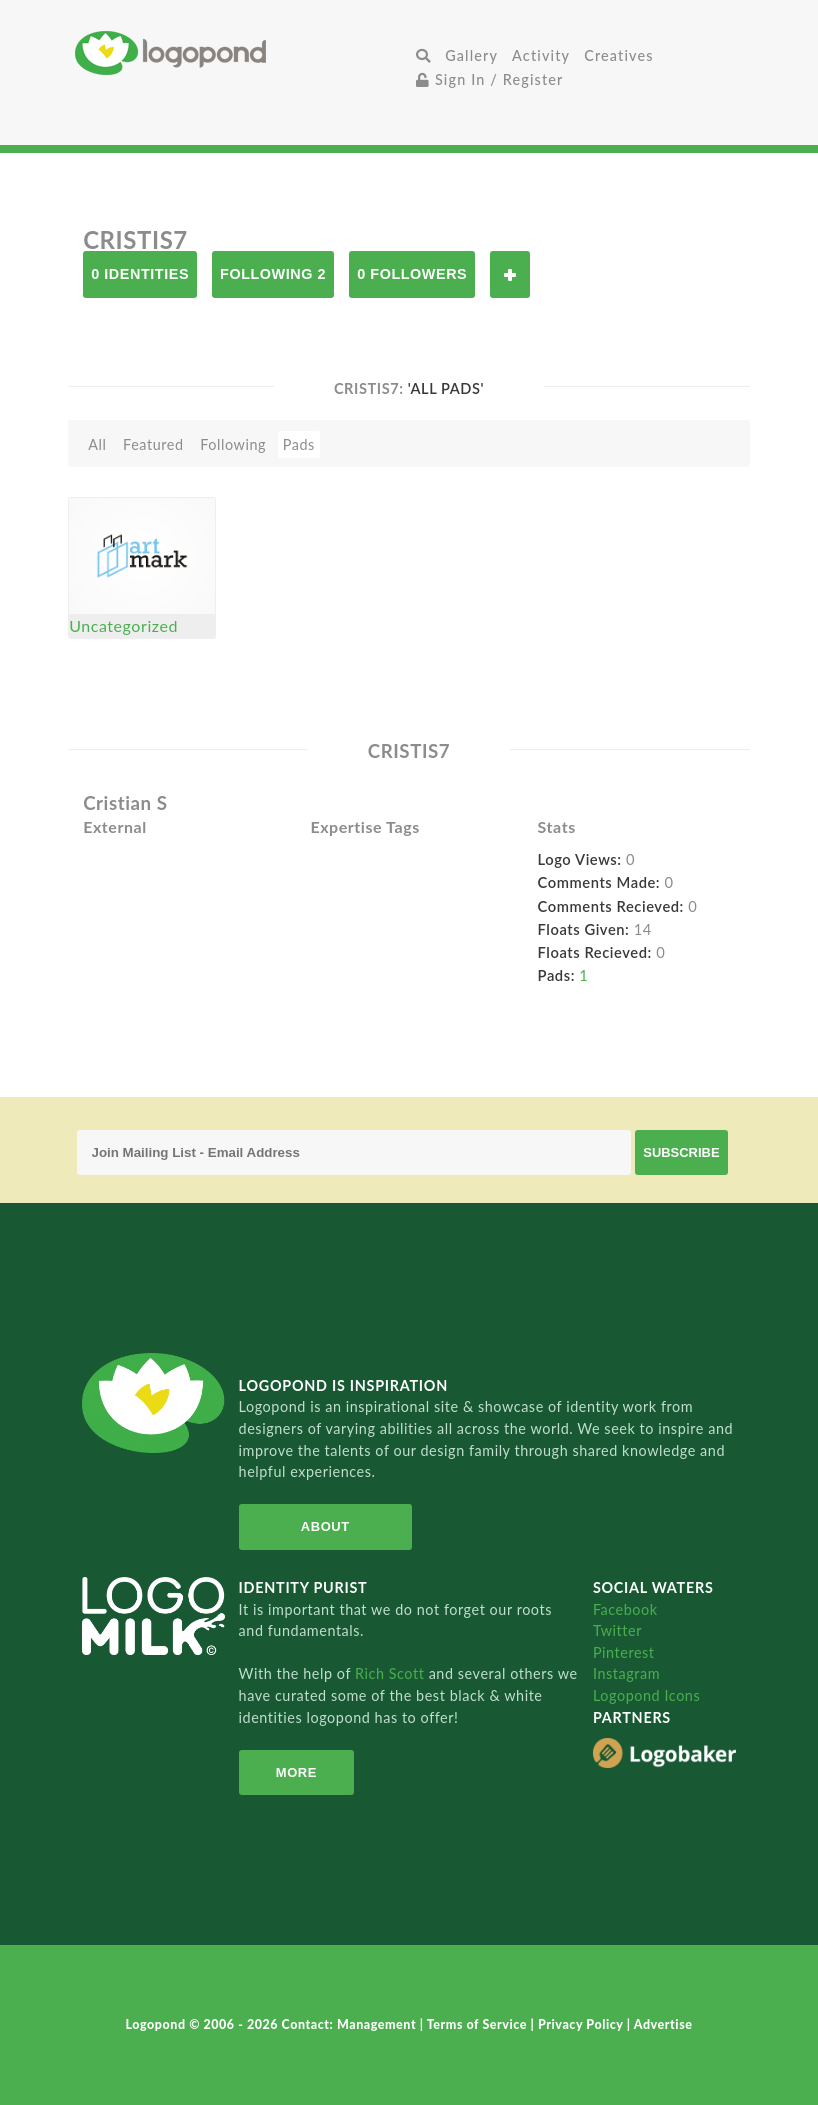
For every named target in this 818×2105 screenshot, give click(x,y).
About (323, 1526)
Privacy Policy (582, 2024)
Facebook (625, 1609)
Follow (510, 274)
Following (233, 444)
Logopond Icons (646, 1695)
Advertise (663, 2024)
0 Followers (412, 274)
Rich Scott (392, 1673)
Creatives (618, 55)
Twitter (617, 1630)
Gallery (471, 55)
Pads (299, 444)
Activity (541, 55)
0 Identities (140, 274)
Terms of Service (479, 2024)
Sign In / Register (490, 79)
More (295, 1772)
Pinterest (624, 1652)
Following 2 (273, 274)
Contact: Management (351, 2024)
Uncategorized (123, 625)
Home (242, 52)
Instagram (626, 1673)
